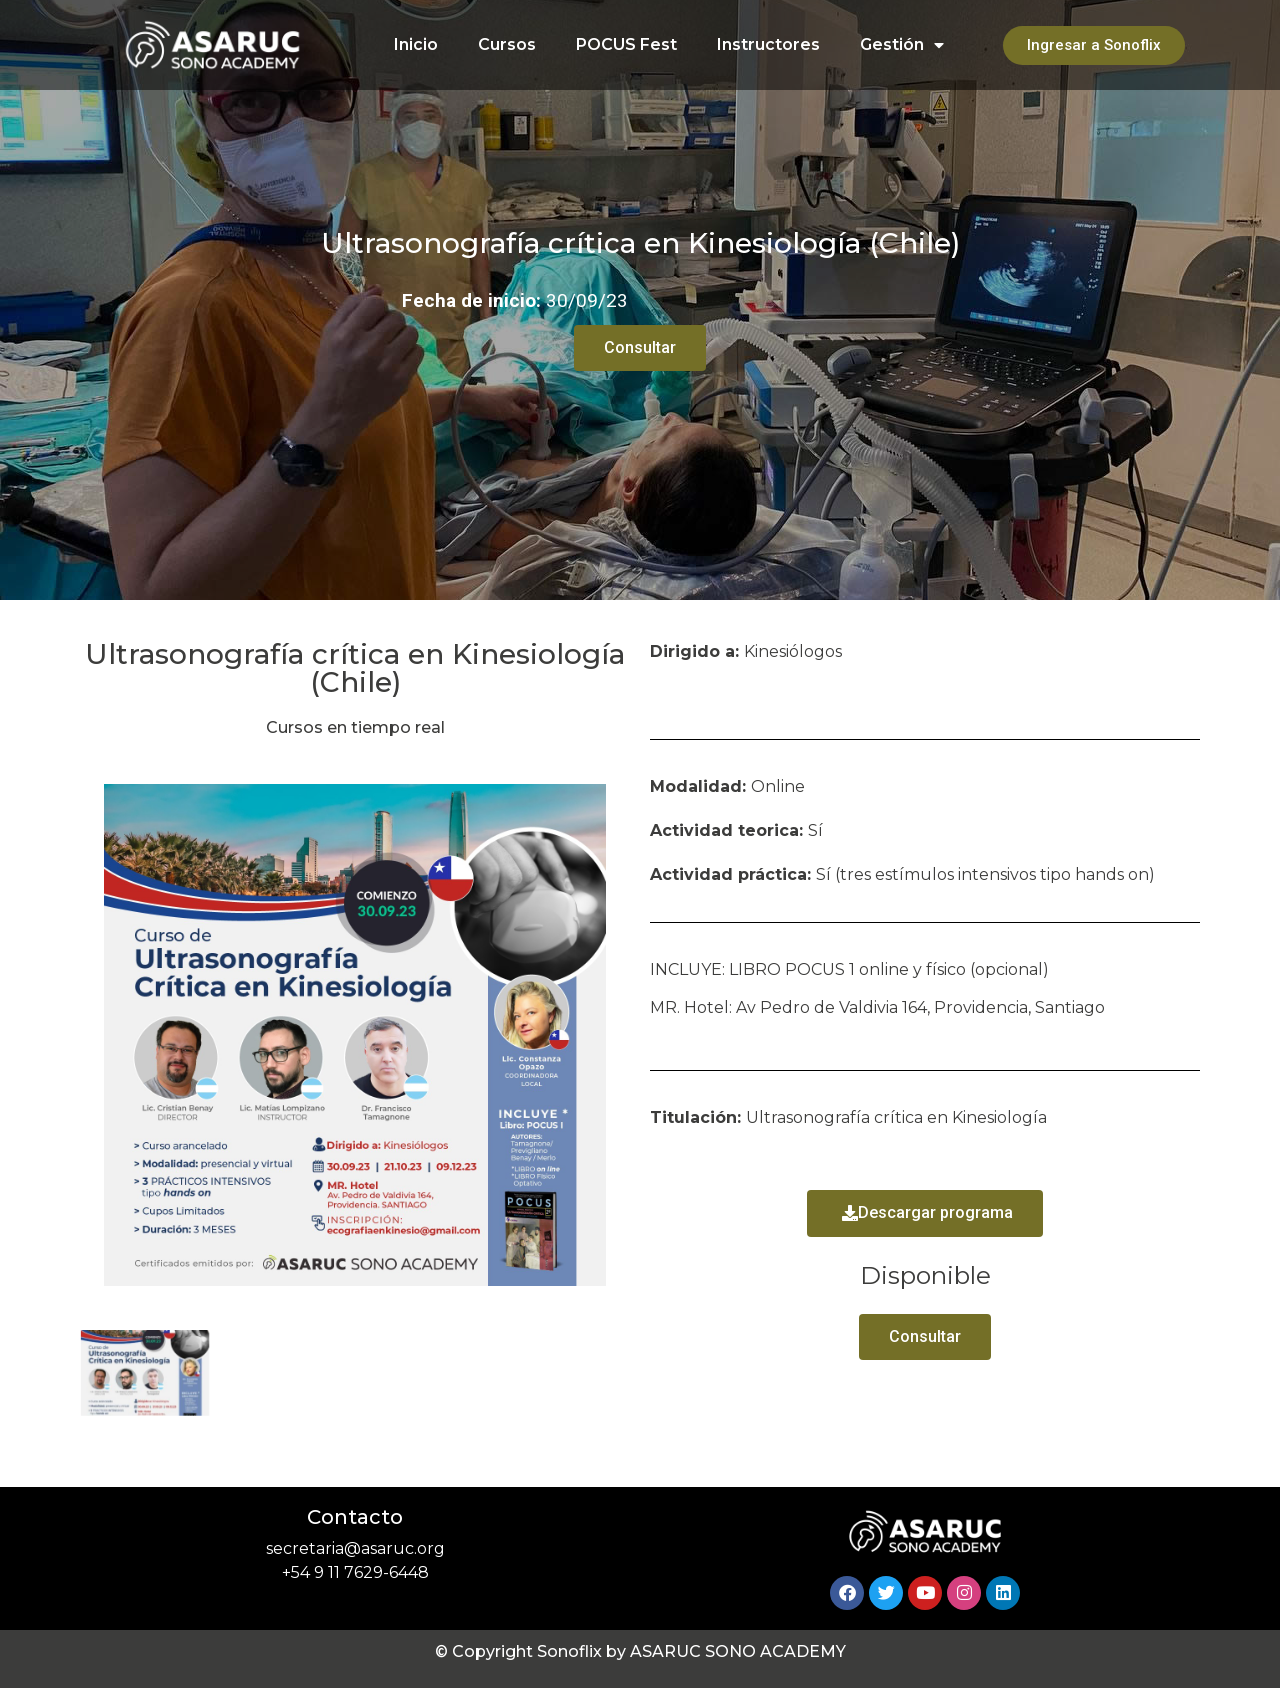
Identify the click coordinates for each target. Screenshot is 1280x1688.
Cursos (507, 44)
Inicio (416, 44)
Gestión (902, 45)
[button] (925, 1213)
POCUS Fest (626, 44)
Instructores (768, 44)
